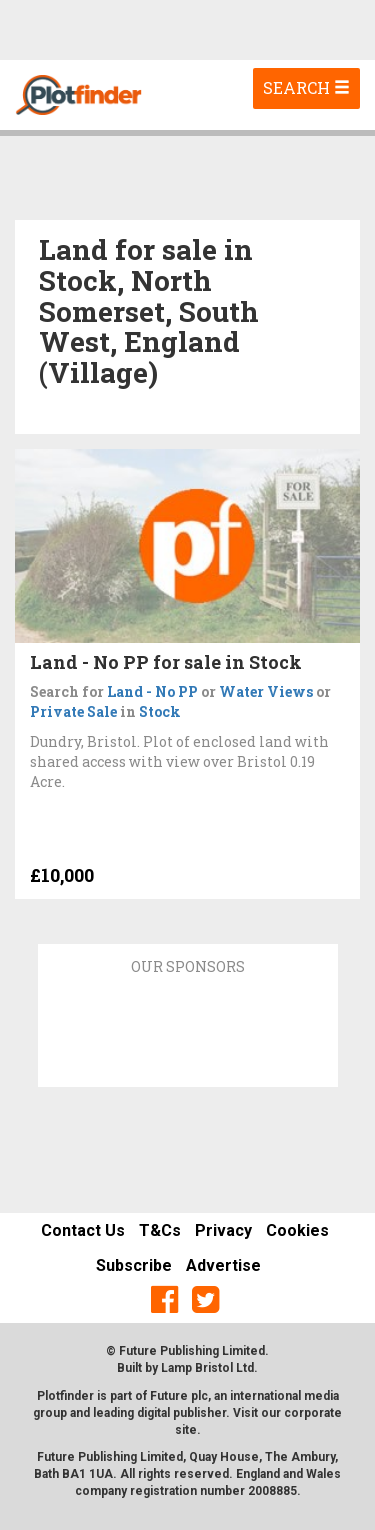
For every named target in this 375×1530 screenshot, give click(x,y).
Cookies (297, 1230)
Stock (160, 711)
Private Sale (73, 711)
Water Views (266, 691)
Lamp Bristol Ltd (207, 1368)
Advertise (223, 1265)
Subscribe (134, 1265)
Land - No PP (152, 691)
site (186, 1430)
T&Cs (160, 1230)
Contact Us (83, 1230)
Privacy (223, 1230)
